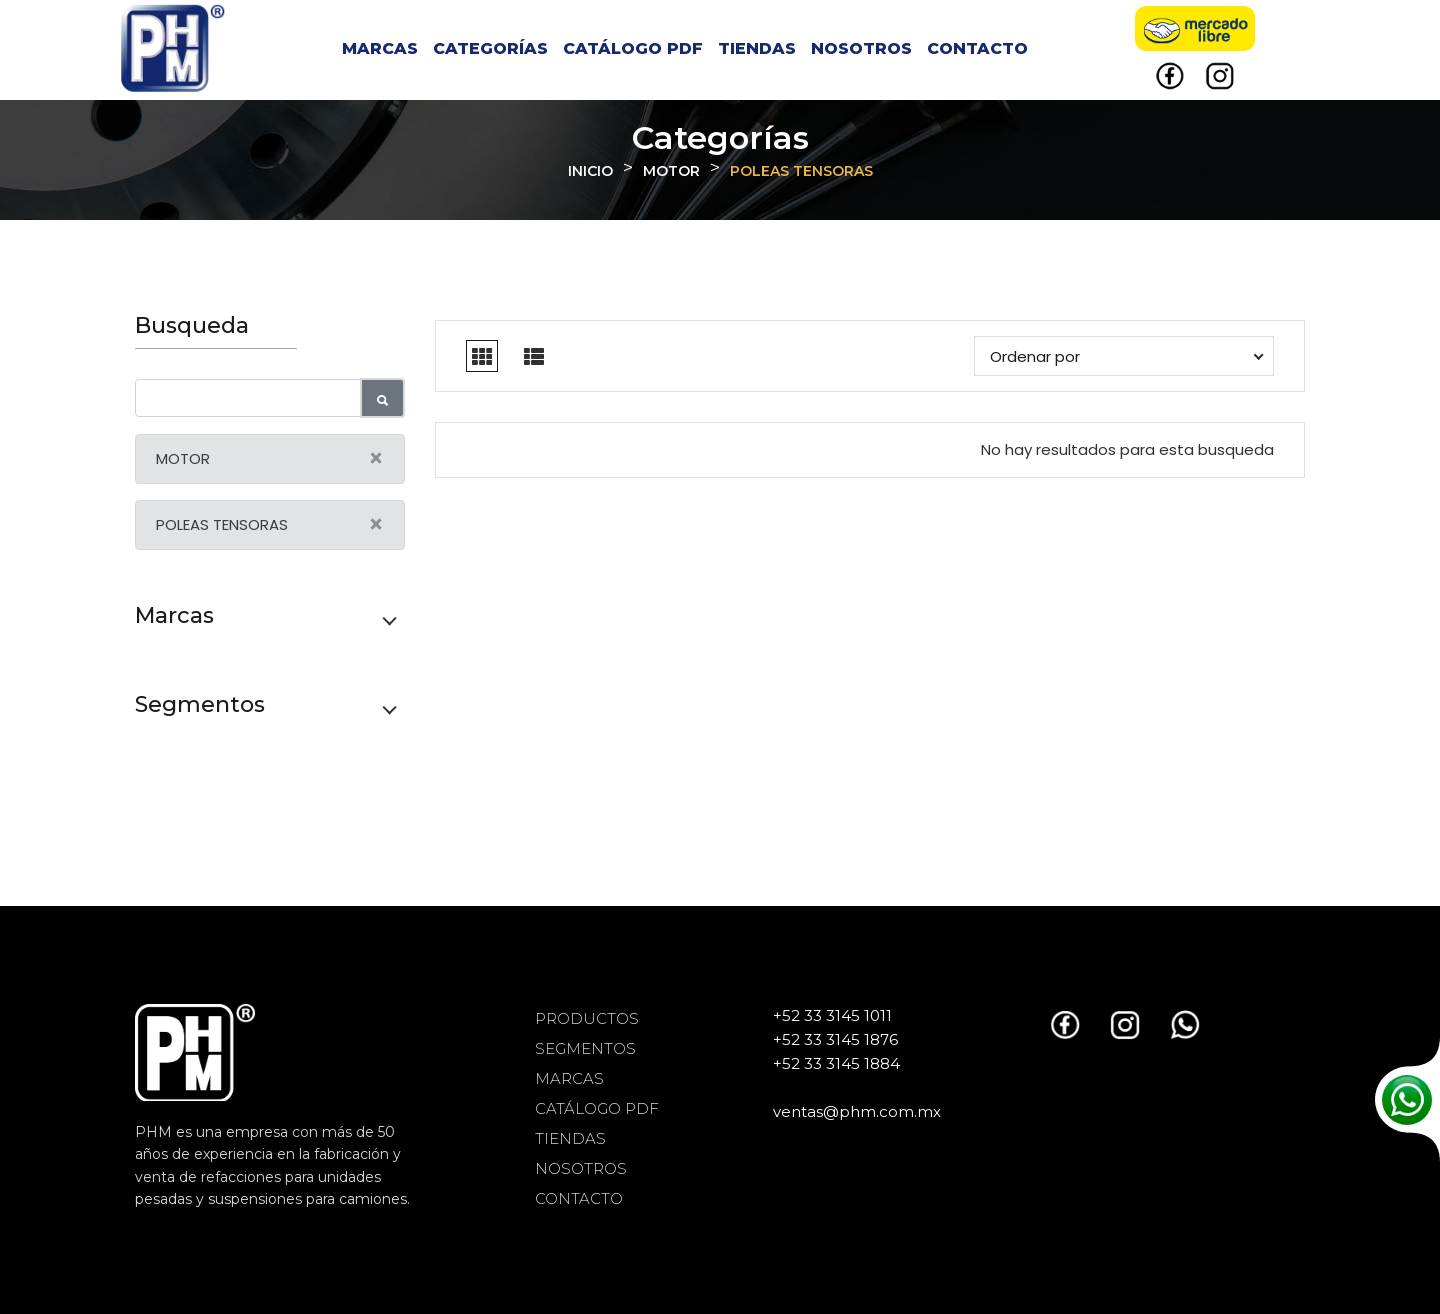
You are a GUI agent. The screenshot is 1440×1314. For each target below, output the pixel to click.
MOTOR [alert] (280, 459)
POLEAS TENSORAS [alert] (280, 525)
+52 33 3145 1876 (835, 1039)
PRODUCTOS (587, 1018)
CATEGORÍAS (490, 48)
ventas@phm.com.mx (857, 1111)
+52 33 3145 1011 (832, 1015)
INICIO (590, 171)
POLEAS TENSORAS (801, 171)
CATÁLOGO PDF (633, 48)
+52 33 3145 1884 (836, 1063)
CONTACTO (977, 48)
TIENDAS (757, 48)
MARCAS (380, 48)
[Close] (376, 459)
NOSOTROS (861, 48)
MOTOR (671, 171)
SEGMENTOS (585, 1048)
